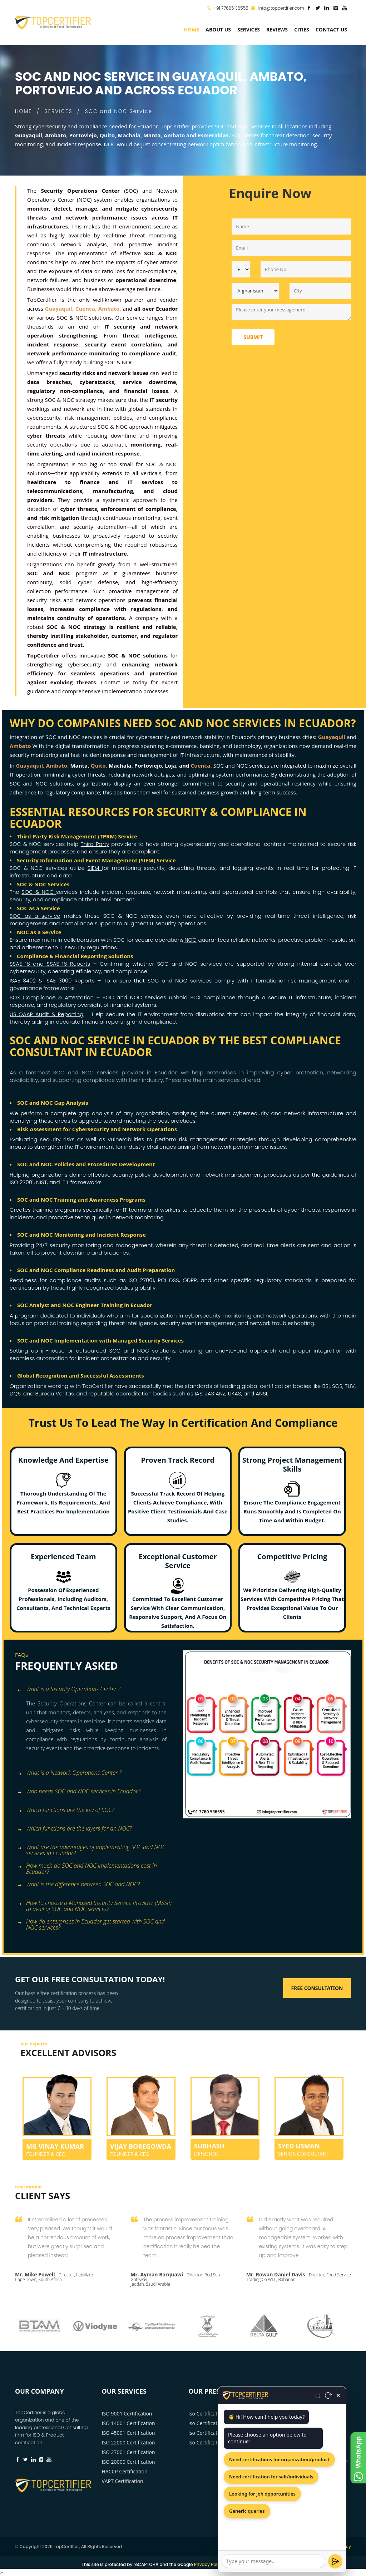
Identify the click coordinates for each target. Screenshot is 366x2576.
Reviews (277, 29)
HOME (23, 111)
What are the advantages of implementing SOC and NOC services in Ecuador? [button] (91, 1847)
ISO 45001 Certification (128, 2432)
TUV (350, 1386)
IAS (199, 1393)
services (248, 29)
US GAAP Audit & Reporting (46, 1014)
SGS (337, 1386)
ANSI (261, 1393)
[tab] (96, 1689)
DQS (15, 1393)
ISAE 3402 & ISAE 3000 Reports (52, 980)
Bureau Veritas (54, 1393)
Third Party (95, 844)
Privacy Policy (336, 2546)
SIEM (95, 868)
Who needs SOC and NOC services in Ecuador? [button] (78, 1792)
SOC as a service (35, 916)
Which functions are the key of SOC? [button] (65, 1810)
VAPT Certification (122, 2481)
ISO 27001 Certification (128, 2452)
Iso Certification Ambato (216, 2442)
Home (191, 29)
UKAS (234, 1393)
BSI (326, 1386)
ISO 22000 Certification (128, 2442)
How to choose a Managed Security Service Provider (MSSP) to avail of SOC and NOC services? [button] (94, 1903)
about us (218, 29)
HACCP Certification (125, 2471)
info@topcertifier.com (278, 8)
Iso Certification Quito (213, 2423)
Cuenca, (201, 765)
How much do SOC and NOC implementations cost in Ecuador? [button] (87, 1866)
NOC (190, 940)
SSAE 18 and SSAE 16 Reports (50, 963)
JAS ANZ (215, 1393)
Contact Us (331, 29)
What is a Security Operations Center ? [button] (68, 1689)
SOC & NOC (38, 892)
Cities (301, 29)
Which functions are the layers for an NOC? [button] (74, 1829)
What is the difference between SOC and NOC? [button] (78, 1885)
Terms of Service (252, 2564)
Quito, (98, 765)
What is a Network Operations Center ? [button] (69, 1773)
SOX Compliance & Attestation (52, 997)
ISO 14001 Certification (128, 2423)
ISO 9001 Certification (127, 2413)
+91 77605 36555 (230, 8)
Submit (253, 337)
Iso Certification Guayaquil (218, 2413)
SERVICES (59, 111)
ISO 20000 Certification (128, 2461)
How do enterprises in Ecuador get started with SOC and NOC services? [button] (91, 1922)
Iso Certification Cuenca (215, 2432)
